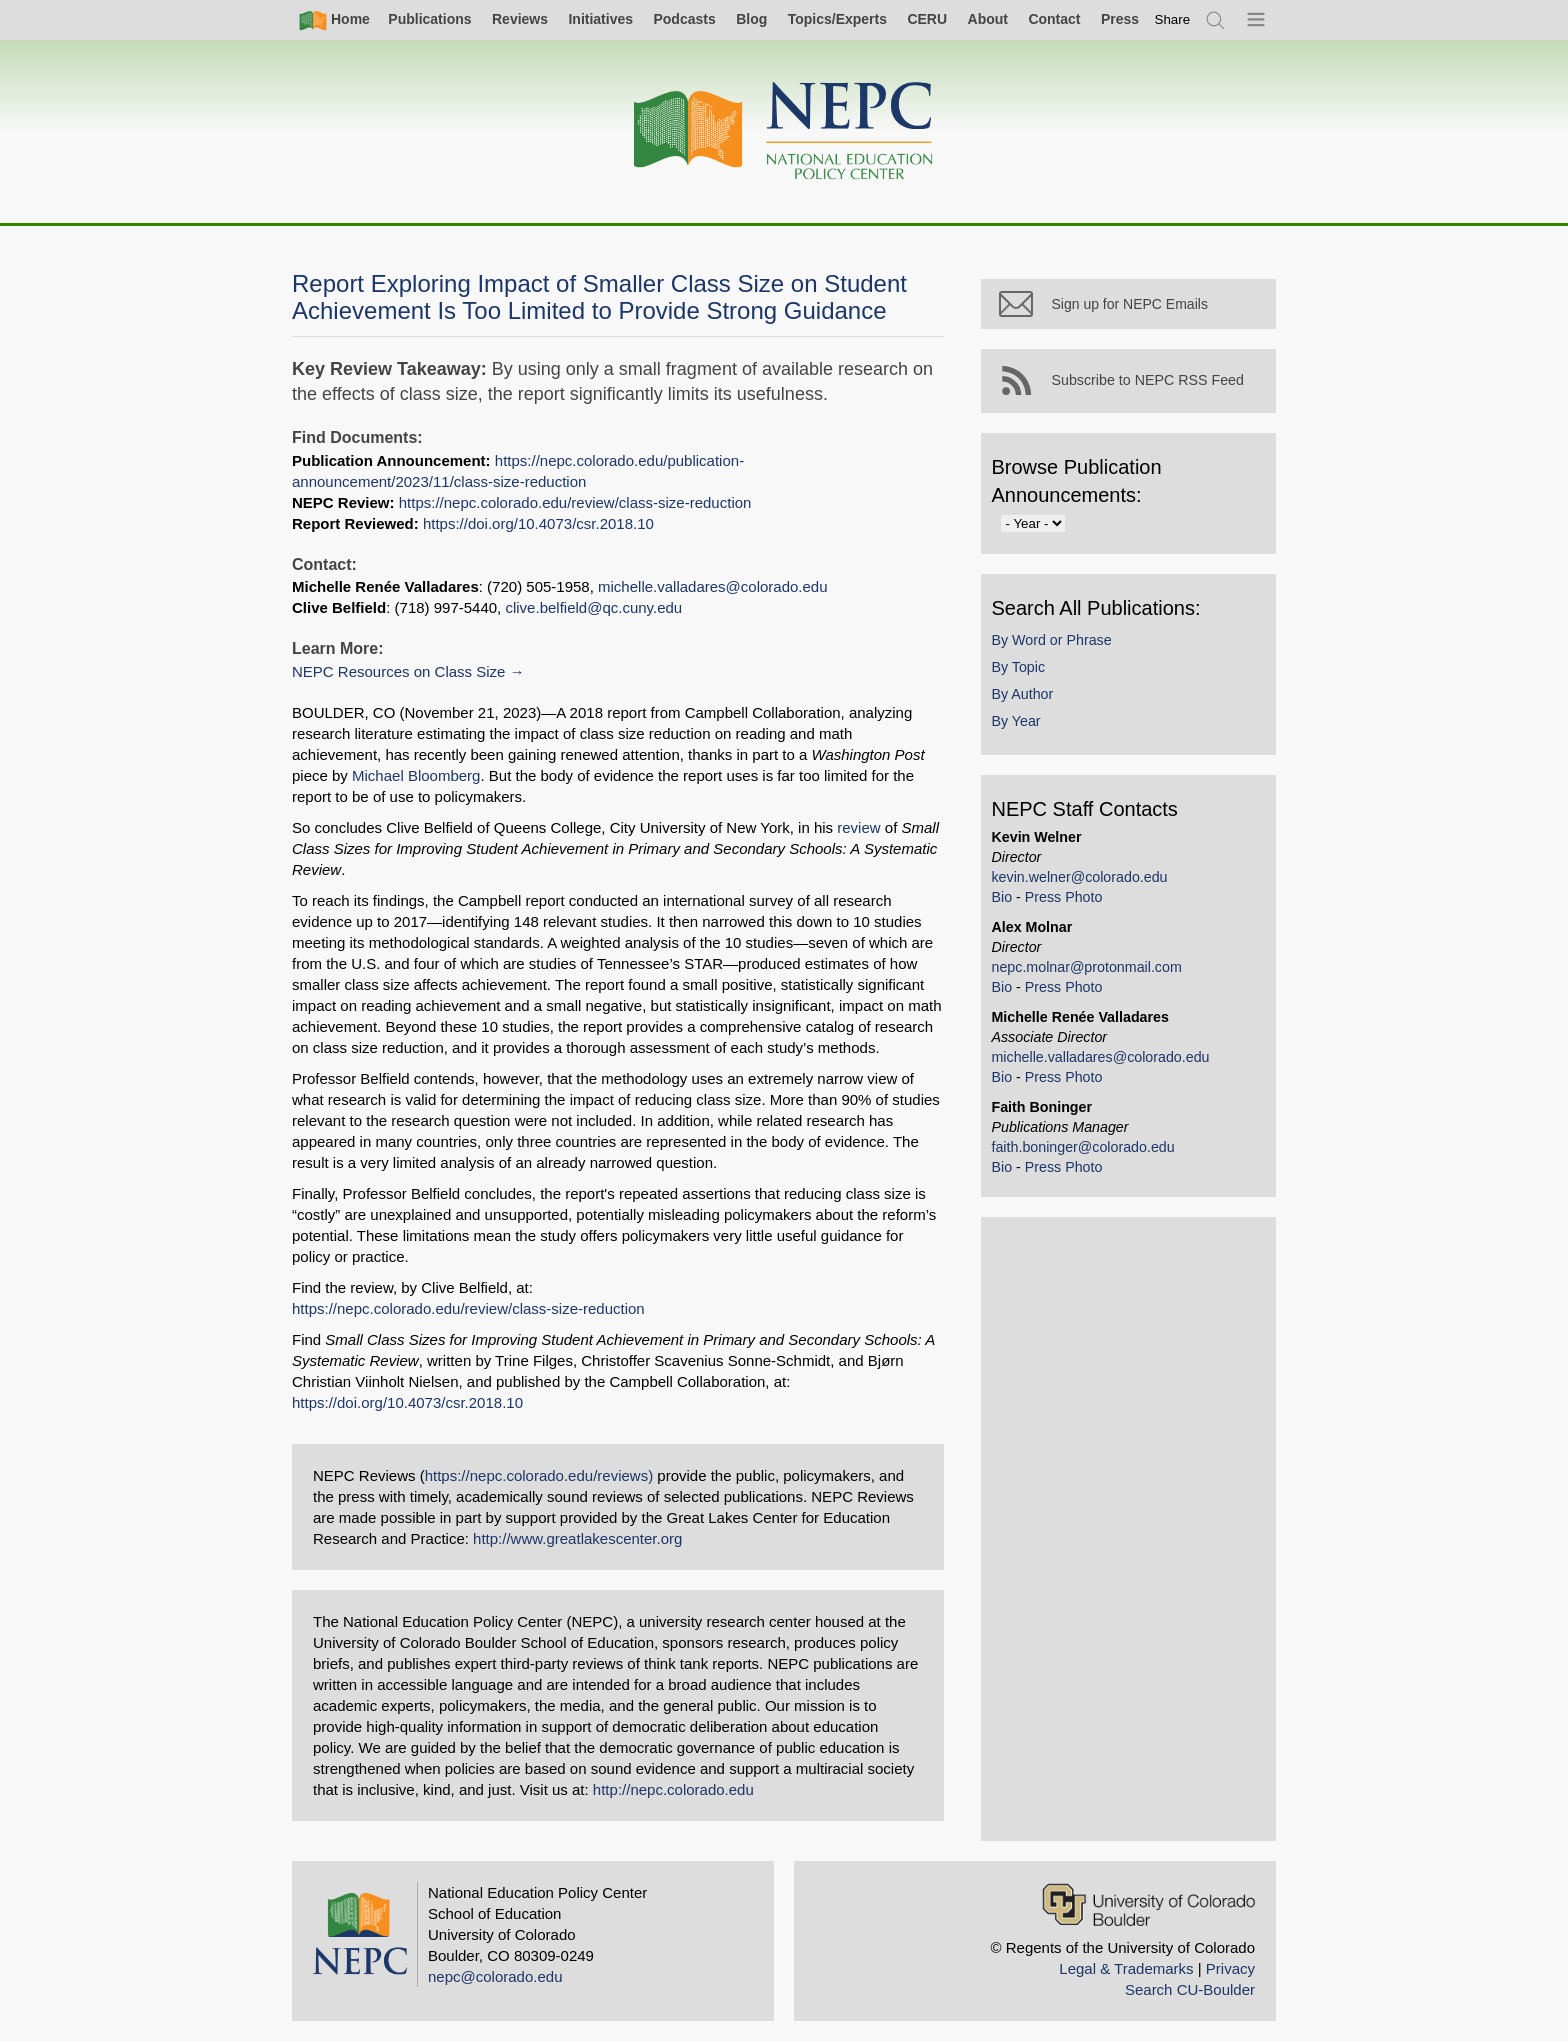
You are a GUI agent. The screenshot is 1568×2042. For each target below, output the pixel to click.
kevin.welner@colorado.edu (1084, 881)
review (858, 827)
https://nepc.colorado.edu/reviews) (539, 1475)
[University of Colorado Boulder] (1148, 1904)
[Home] (784, 131)
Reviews (520, 19)
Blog (751, 19)
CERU (927, 19)
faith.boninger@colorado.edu (1087, 1151)
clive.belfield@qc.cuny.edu (593, 607)
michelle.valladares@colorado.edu (713, 586)
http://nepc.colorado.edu (673, 1789)
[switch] (1173, 19)
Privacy (1230, 1968)
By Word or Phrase (1056, 644)
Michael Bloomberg (356, 775)
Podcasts (684, 19)
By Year (1020, 726)
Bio (1006, 901)
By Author (1027, 698)
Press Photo (1068, 901)
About (988, 19)
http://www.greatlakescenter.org (577, 1538)
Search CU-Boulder (1190, 1989)
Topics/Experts (837, 19)
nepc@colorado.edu (495, 1976)
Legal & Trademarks (1126, 1968)
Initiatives (600, 19)
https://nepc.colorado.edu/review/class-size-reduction (575, 502)
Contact (1054, 19)
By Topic (1023, 671)
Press (1120, 19)
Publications (429, 19)
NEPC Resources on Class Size (398, 671)
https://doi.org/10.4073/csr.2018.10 (538, 523)
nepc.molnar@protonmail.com (1091, 971)
